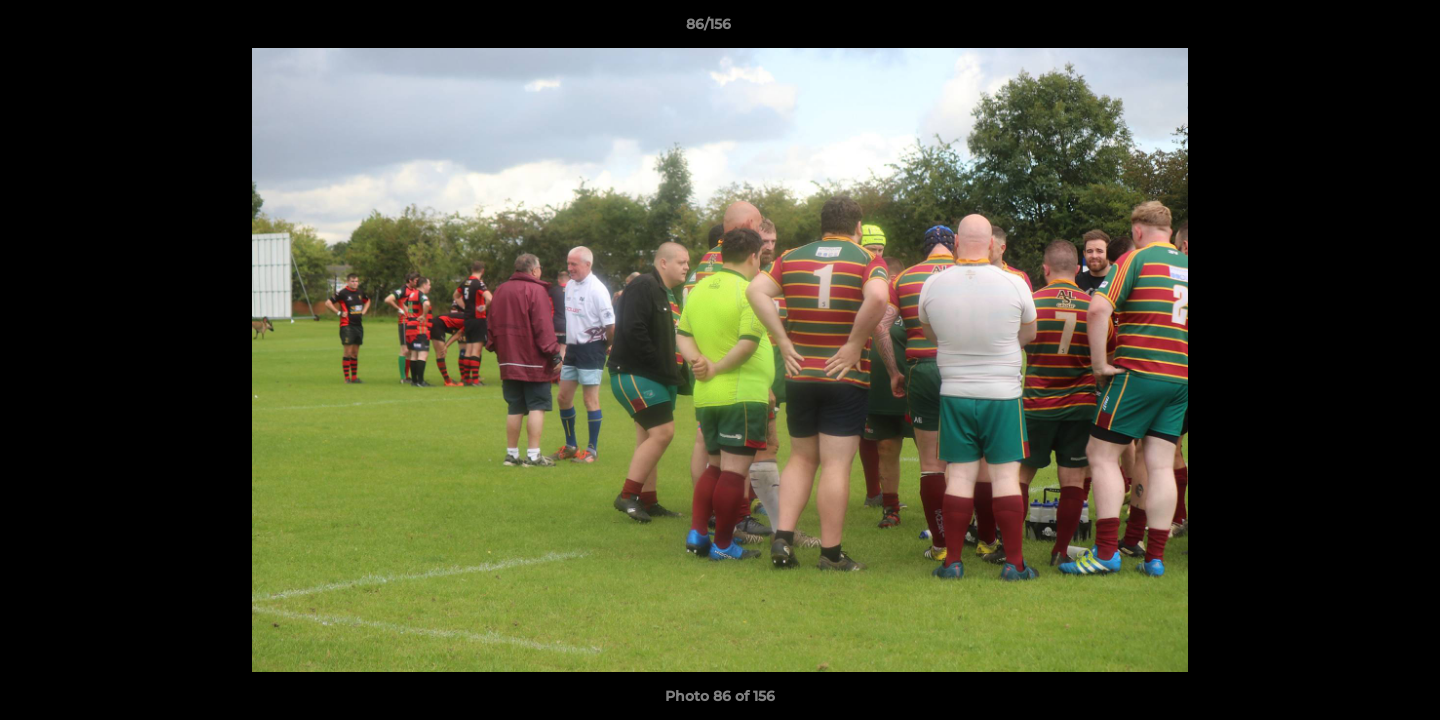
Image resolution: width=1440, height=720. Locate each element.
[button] (1356, 29)
